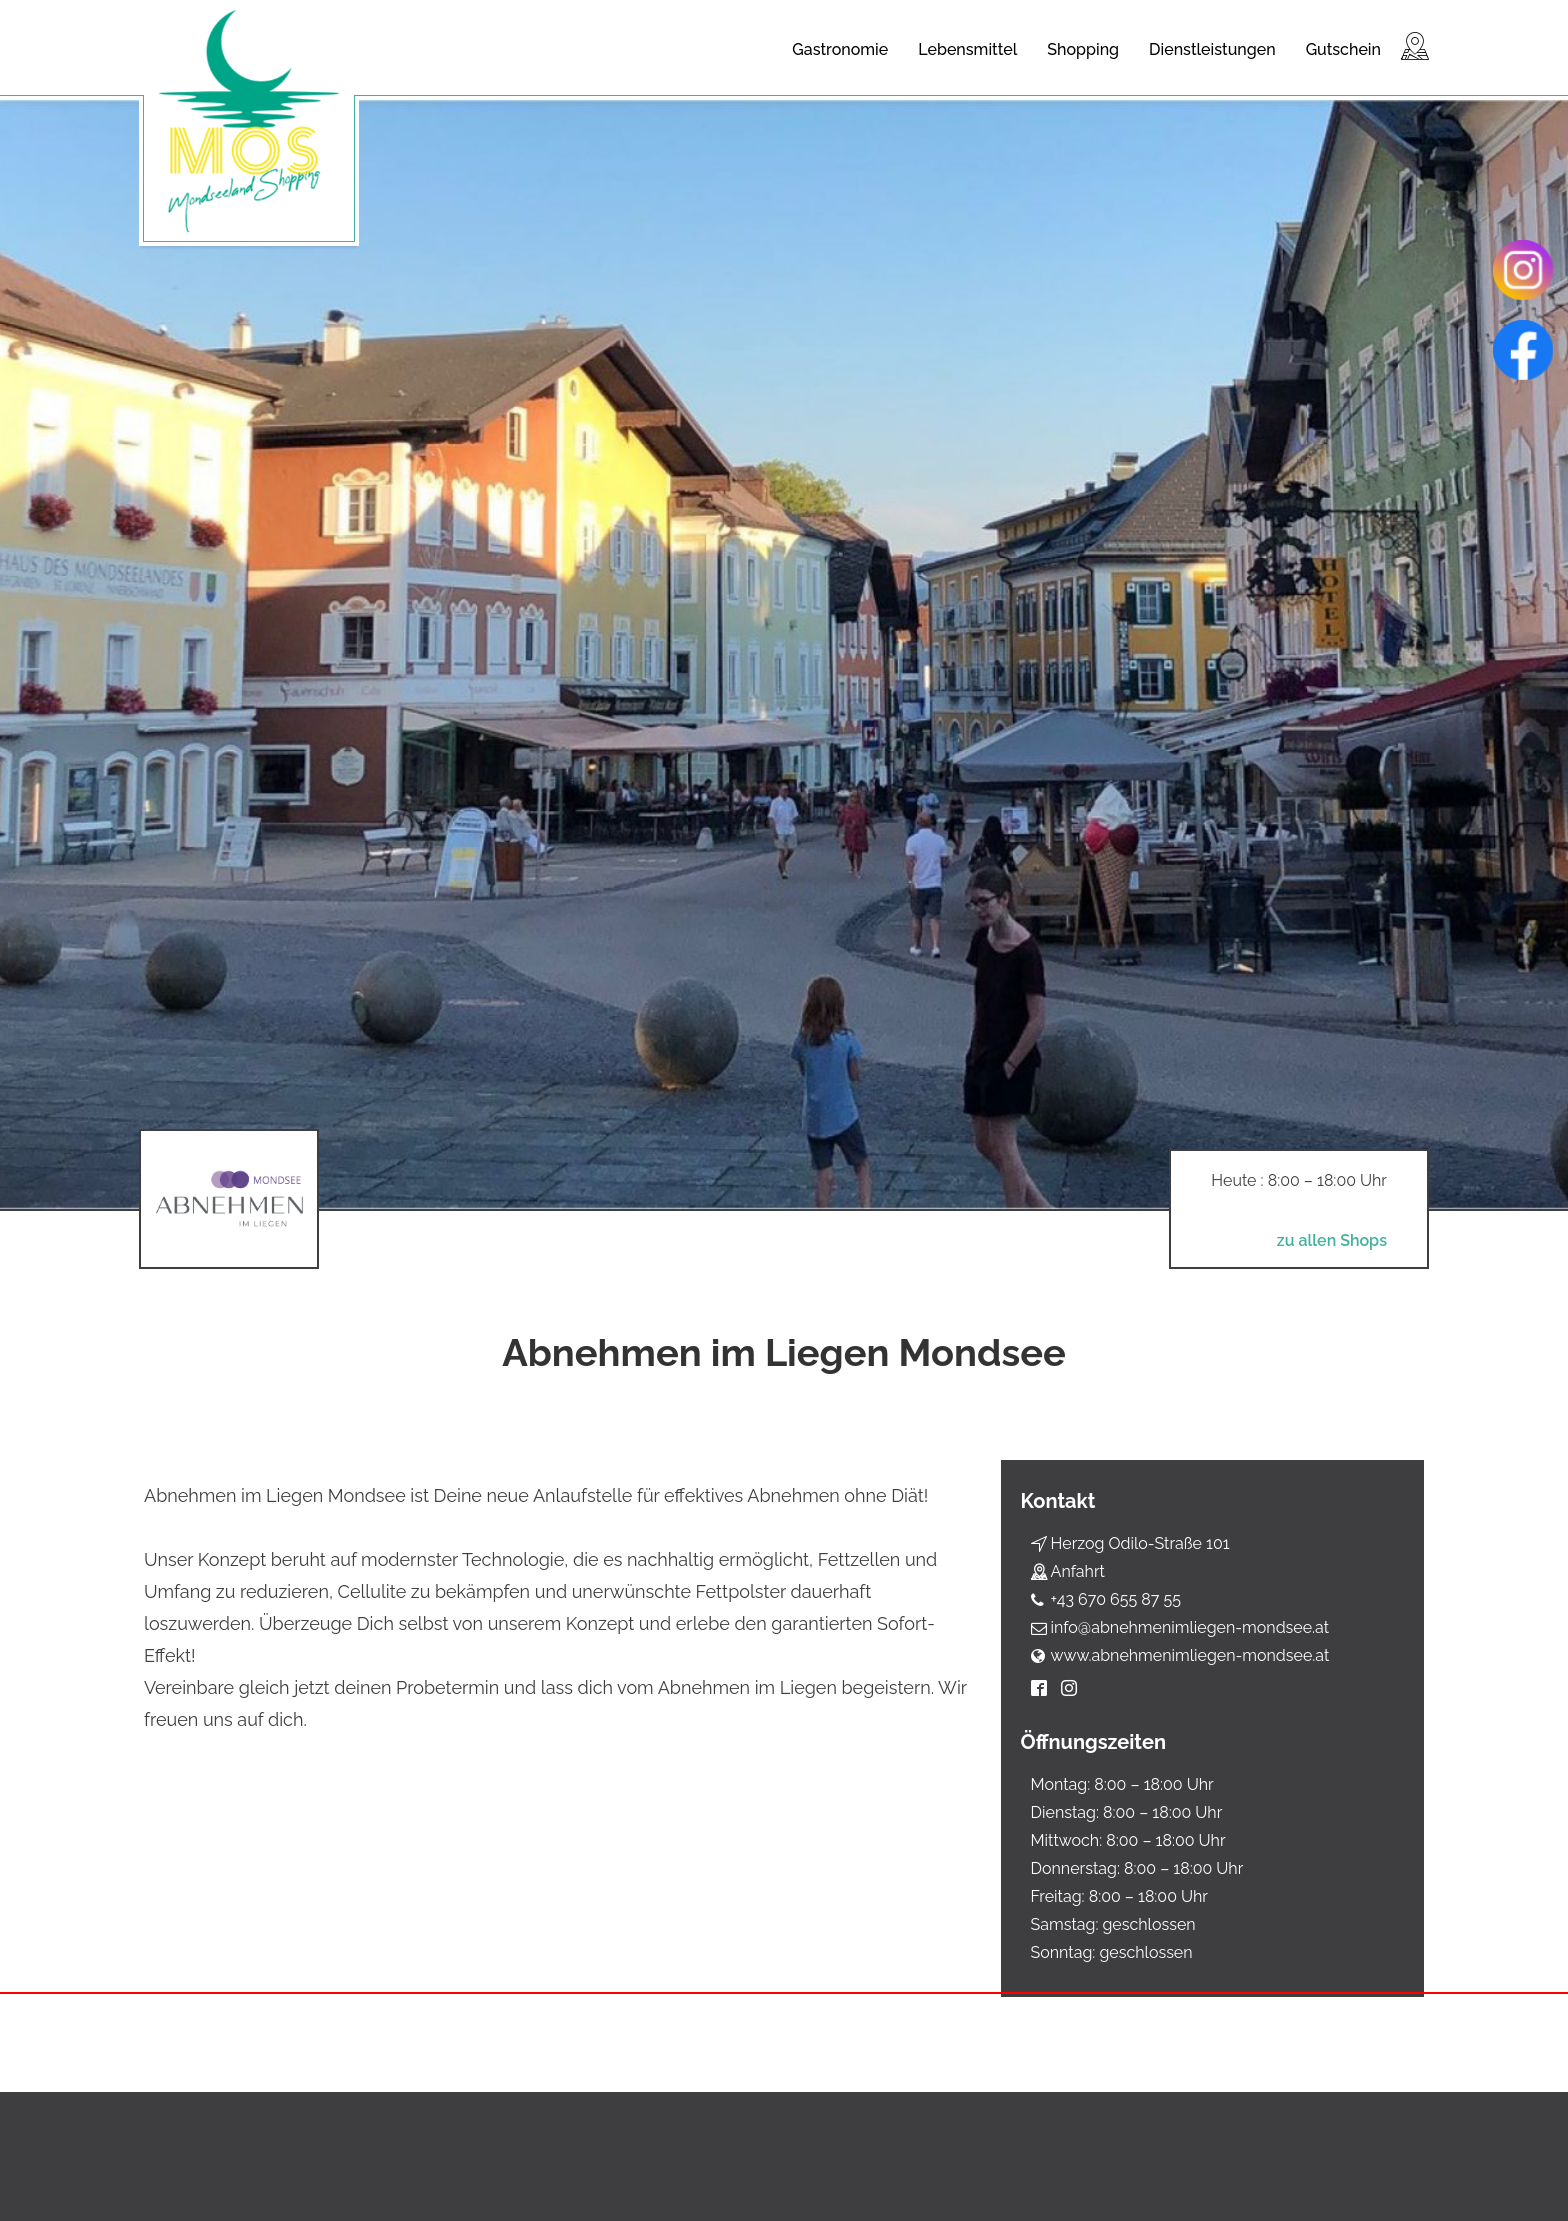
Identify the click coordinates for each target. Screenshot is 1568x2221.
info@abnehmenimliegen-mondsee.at (1190, 1627)
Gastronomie (840, 49)
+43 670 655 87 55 (1116, 1599)
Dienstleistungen (1212, 49)
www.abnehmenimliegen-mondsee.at (1190, 1655)
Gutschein (1343, 49)
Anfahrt (1078, 1571)
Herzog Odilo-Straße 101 (1140, 1543)
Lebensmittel (967, 49)
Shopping (1083, 49)
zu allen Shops (1327, 1241)
